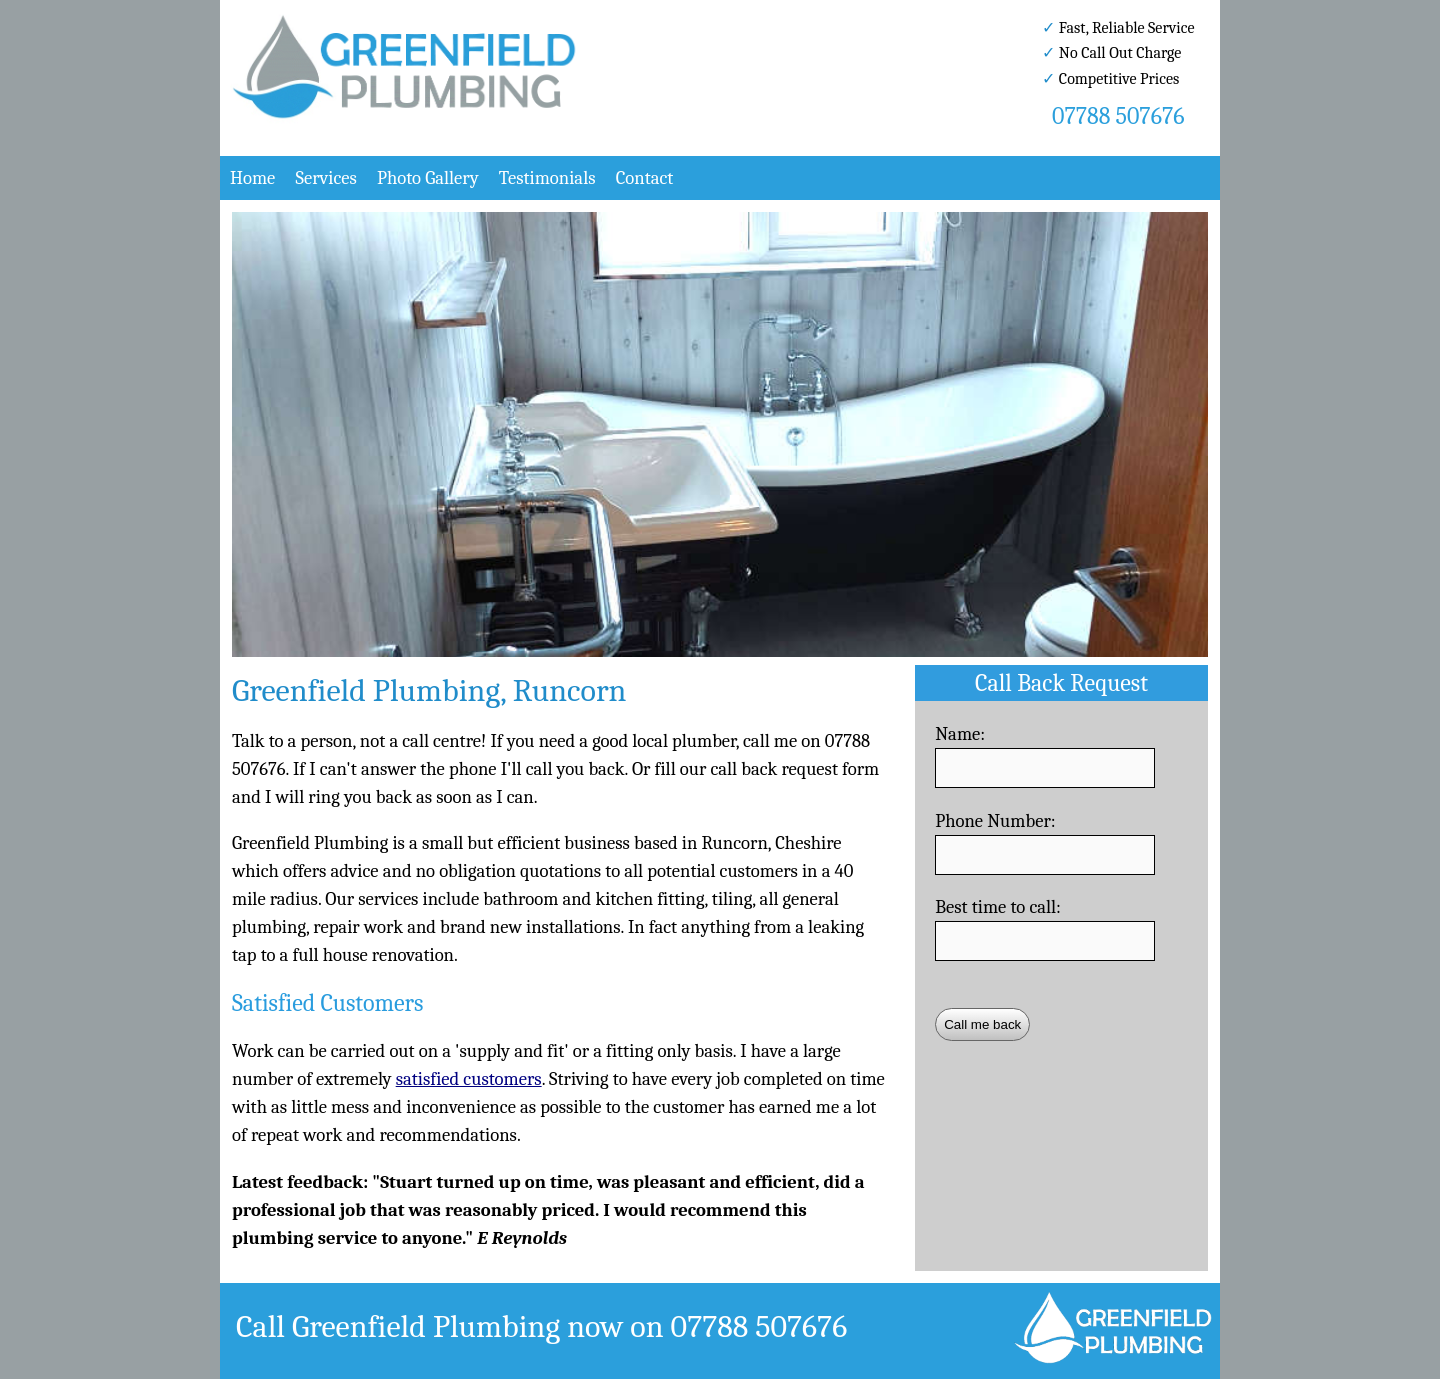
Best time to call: (998, 907)
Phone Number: (995, 821)
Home (252, 178)
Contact (645, 178)
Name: (960, 734)
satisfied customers (469, 1079)
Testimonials (547, 178)
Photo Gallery (428, 178)
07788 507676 (1118, 116)
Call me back (982, 1024)
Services (325, 178)
